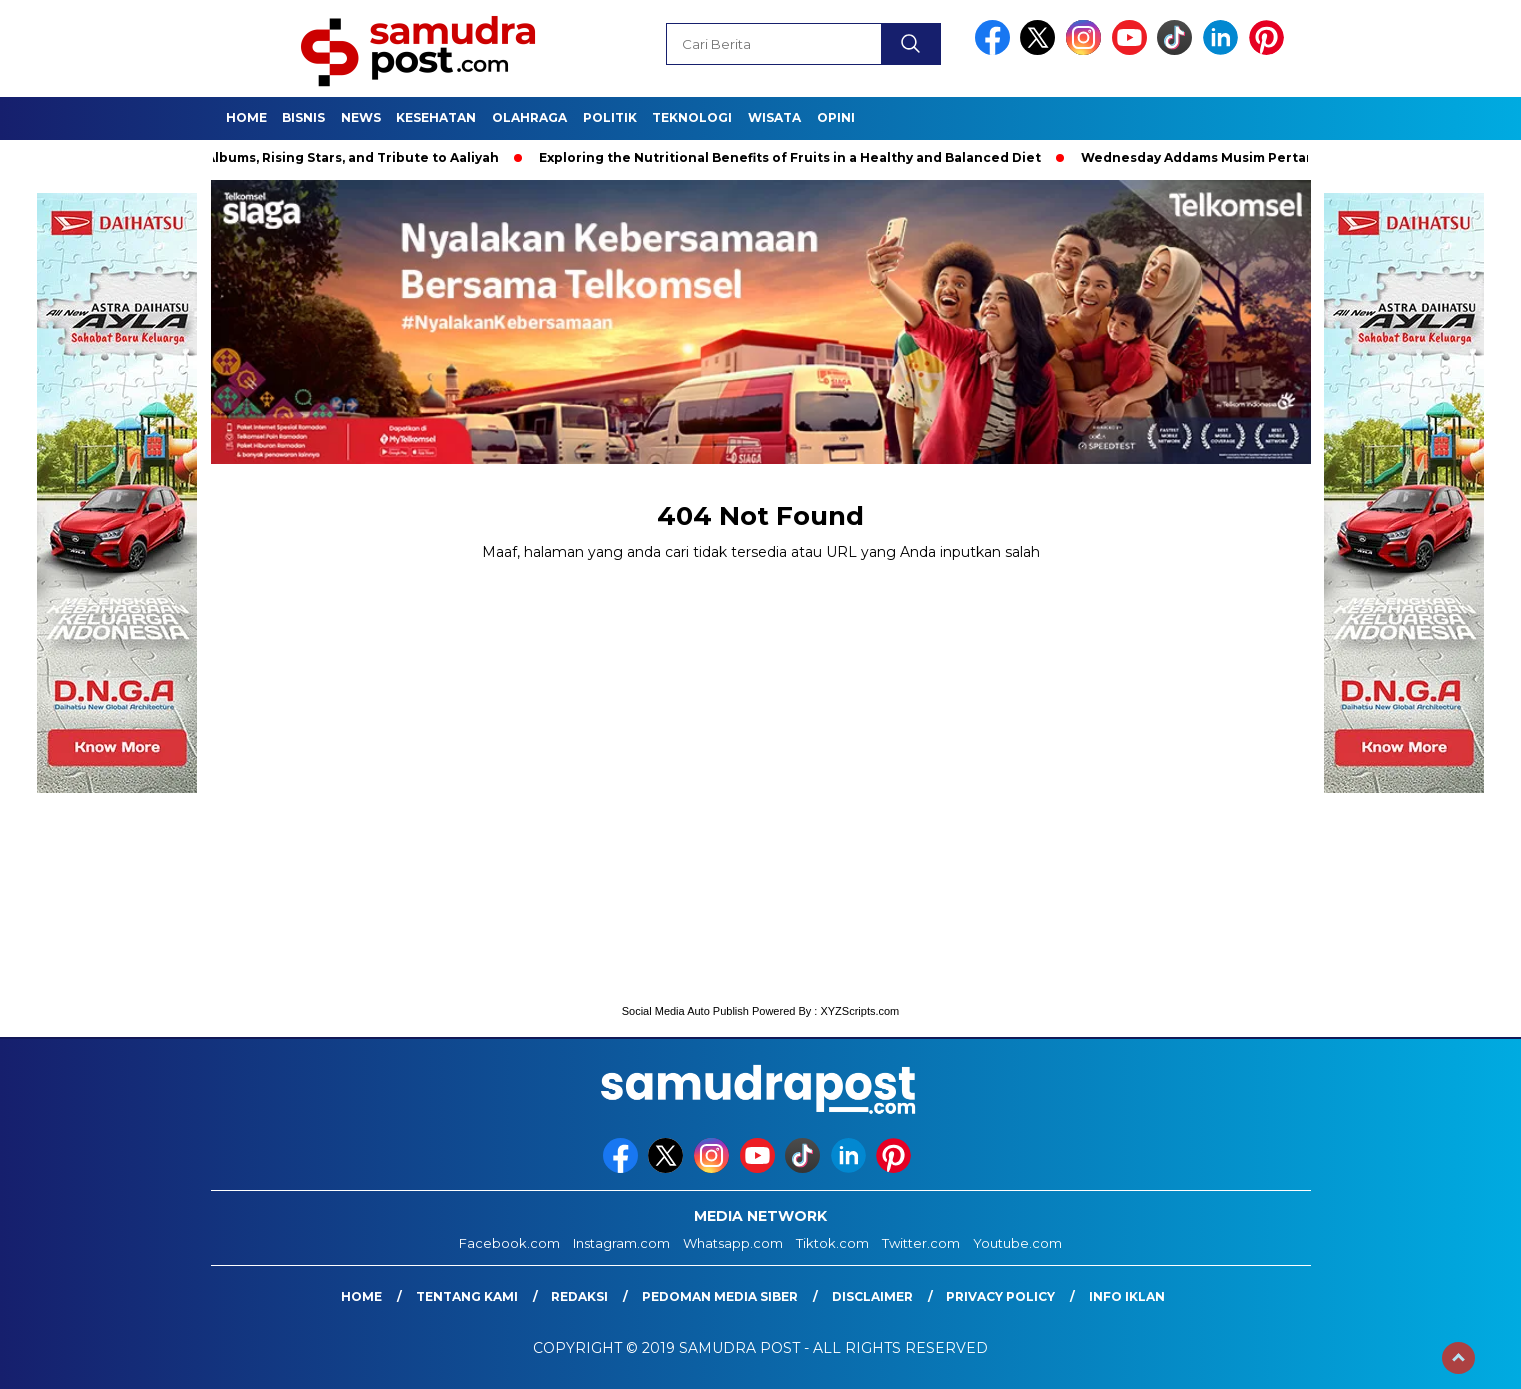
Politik (610, 117)
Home (246, 117)
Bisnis (303, 117)
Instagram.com (621, 1243)
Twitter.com (921, 1243)
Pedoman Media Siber (720, 1296)
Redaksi (579, 1296)
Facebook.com (509, 1243)
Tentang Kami (467, 1296)
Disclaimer (872, 1296)
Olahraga (529, 117)
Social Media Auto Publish (685, 1011)
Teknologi (692, 117)
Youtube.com (1017, 1243)
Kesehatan (436, 117)
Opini (836, 117)
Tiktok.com (832, 1243)
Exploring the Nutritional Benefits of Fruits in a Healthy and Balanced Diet (795, 157)
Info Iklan (1127, 1296)
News (361, 117)
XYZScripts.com (859, 1011)
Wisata (774, 117)
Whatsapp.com (733, 1243)
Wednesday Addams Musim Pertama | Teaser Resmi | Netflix (1286, 157)
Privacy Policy (1000, 1296)
